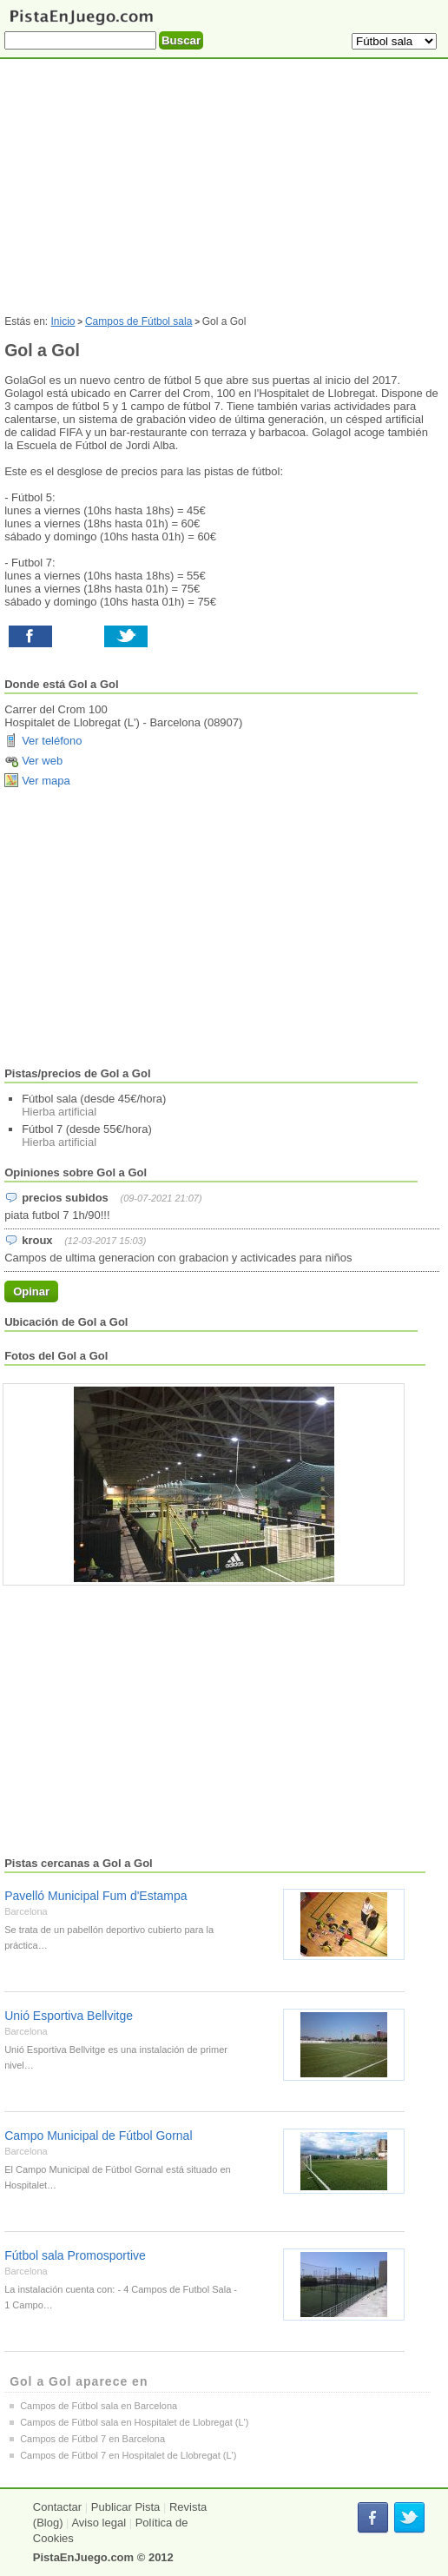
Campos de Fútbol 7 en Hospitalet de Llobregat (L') (128, 2455)
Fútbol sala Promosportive (75, 2255)
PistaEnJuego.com (83, 2557)
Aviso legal (98, 2522)
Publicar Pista (125, 2506)
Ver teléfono (52, 740)
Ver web (42, 760)
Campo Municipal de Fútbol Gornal (98, 2135)
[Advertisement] (221, 928)
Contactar (57, 2506)
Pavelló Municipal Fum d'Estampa (95, 1896)
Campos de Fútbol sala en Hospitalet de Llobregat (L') (134, 2422)
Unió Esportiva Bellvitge (68, 2016)
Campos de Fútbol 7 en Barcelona (92, 2439)
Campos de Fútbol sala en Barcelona (98, 2406)
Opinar (31, 1291)
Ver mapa (46, 780)
